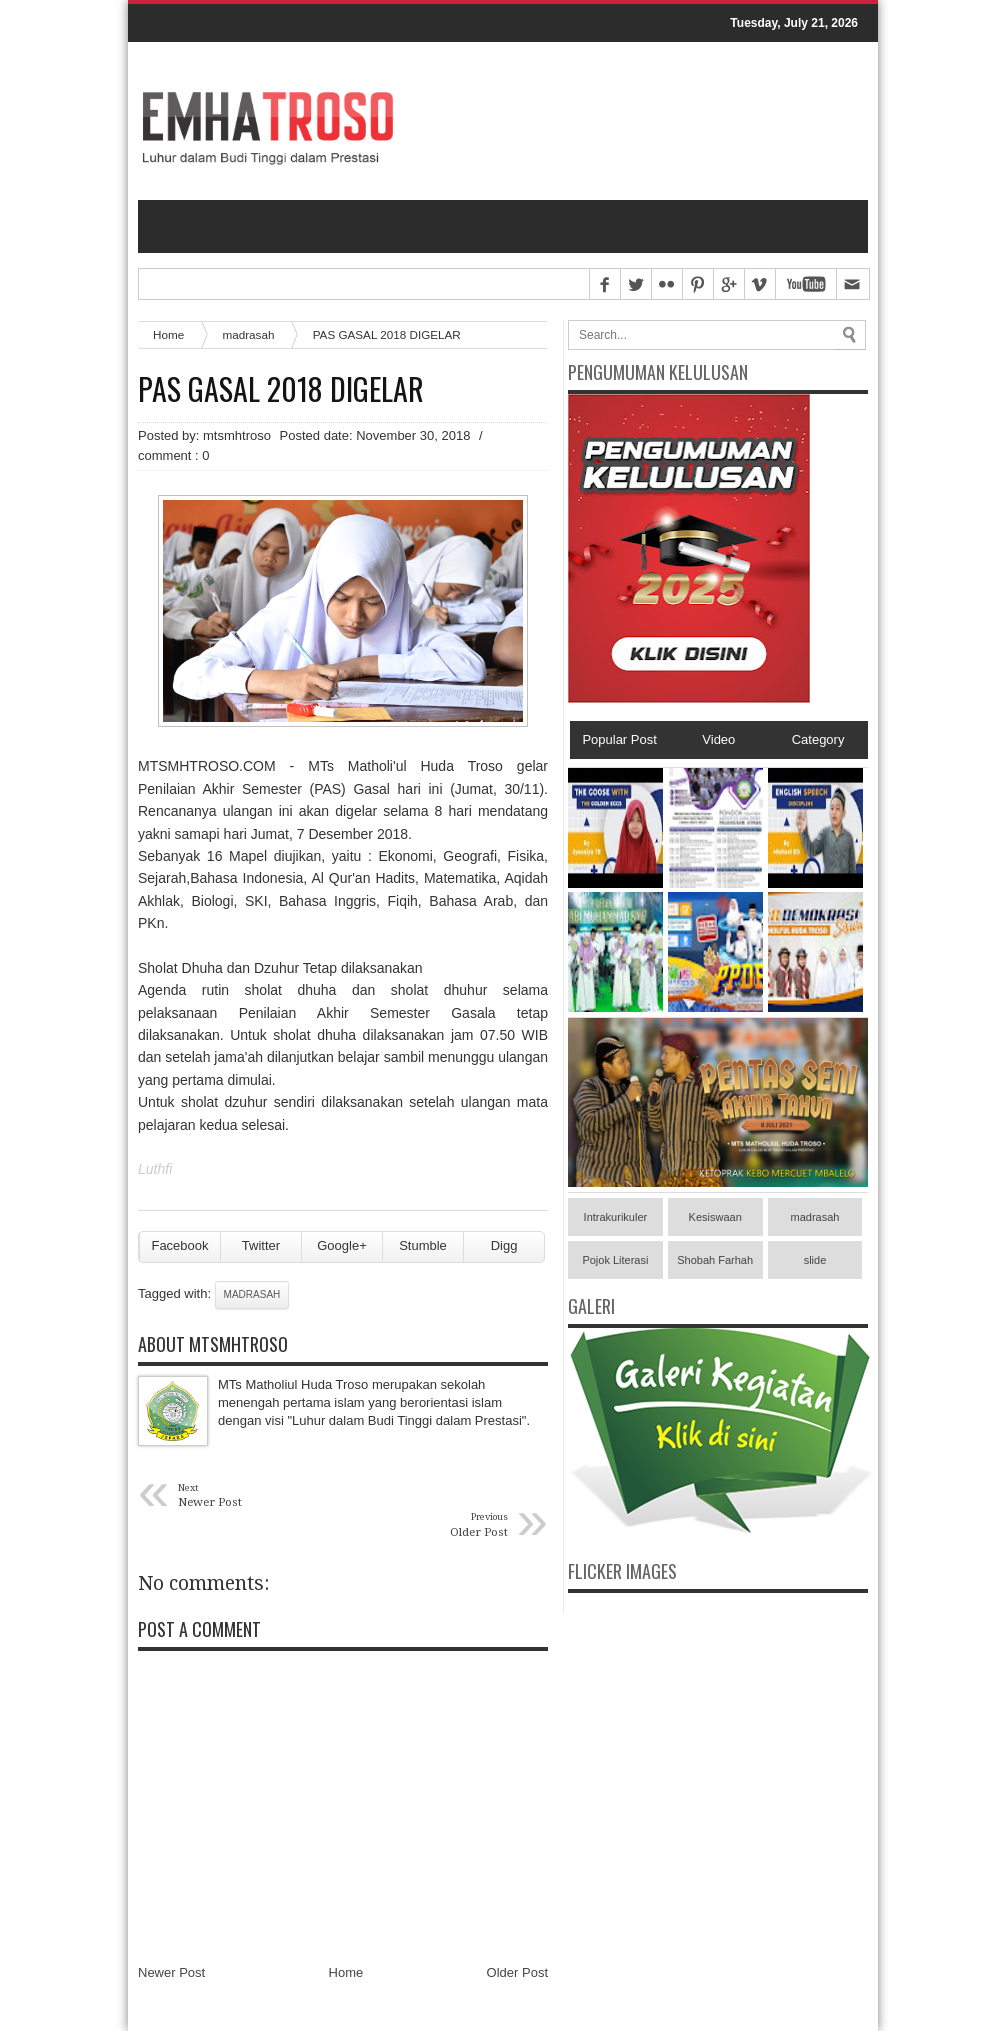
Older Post (517, 1972)
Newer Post (171, 1972)
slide (815, 1260)
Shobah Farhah (715, 1260)
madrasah (248, 334)
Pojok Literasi (615, 1260)
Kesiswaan (715, 1217)
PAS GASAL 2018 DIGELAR (281, 389)
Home (168, 334)
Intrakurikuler (616, 1217)
